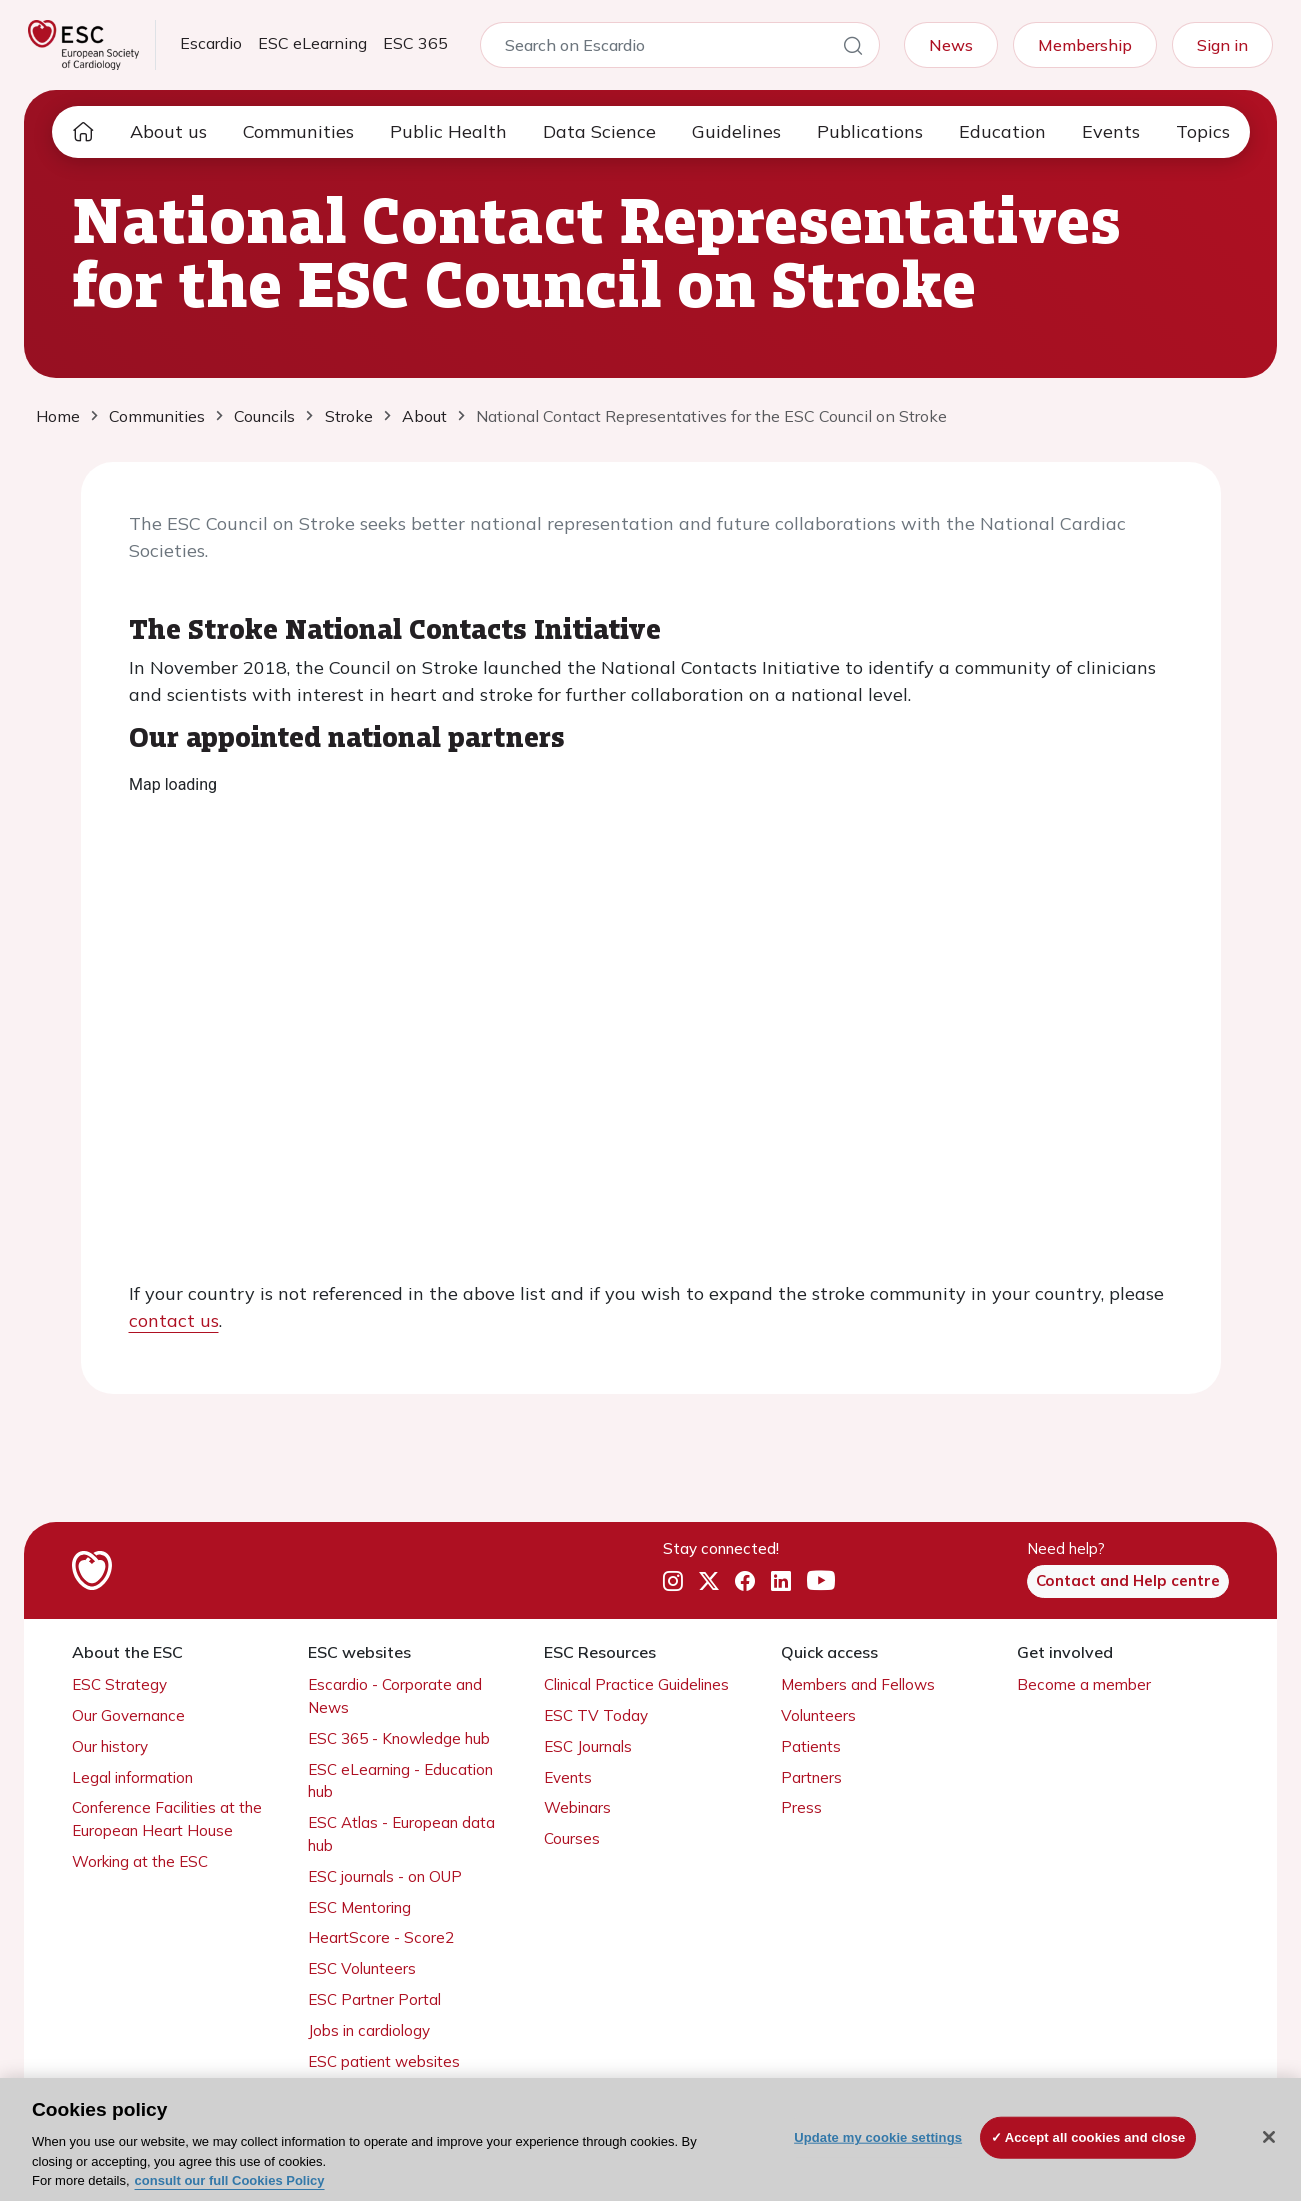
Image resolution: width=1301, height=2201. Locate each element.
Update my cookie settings (878, 2137)
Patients (811, 1746)
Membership (1085, 45)
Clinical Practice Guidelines (636, 1684)
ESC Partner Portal (374, 1999)
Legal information (132, 1777)
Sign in (1222, 45)
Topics (1203, 131)
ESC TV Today (596, 1715)
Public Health (448, 131)
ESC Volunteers (362, 1968)
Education (1002, 131)
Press (801, 1807)
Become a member (1084, 1684)
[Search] (853, 49)
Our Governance (128, 1715)
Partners (811, 1777)
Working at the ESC (140, 1861)
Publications (870, 131)
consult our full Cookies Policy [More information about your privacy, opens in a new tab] (230, 2180)
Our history (110, 1746)
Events (1111, 131)
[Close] (1269, 2137)
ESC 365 (415, 43)
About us (168, 131)
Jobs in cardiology (369, 2030)
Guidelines (736, 131)
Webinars (577, 1807)
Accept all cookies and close (1095, 2137)
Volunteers (818, 1715)
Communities (298, 131)
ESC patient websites (384, 2061)
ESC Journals (588, 1746)
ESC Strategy (119, 1684)
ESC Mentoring (359, 1907)
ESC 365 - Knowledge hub (399, 1738)
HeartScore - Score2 (381, 1937)
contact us (174, 1320)
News (951, 45)
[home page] (83, 132)
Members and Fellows (858, 1684)
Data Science (599, 131)
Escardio (211, 43)
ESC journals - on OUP (385, 1876)
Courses (572, 1838)
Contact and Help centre (1128, 1580)
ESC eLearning (312, 43)
